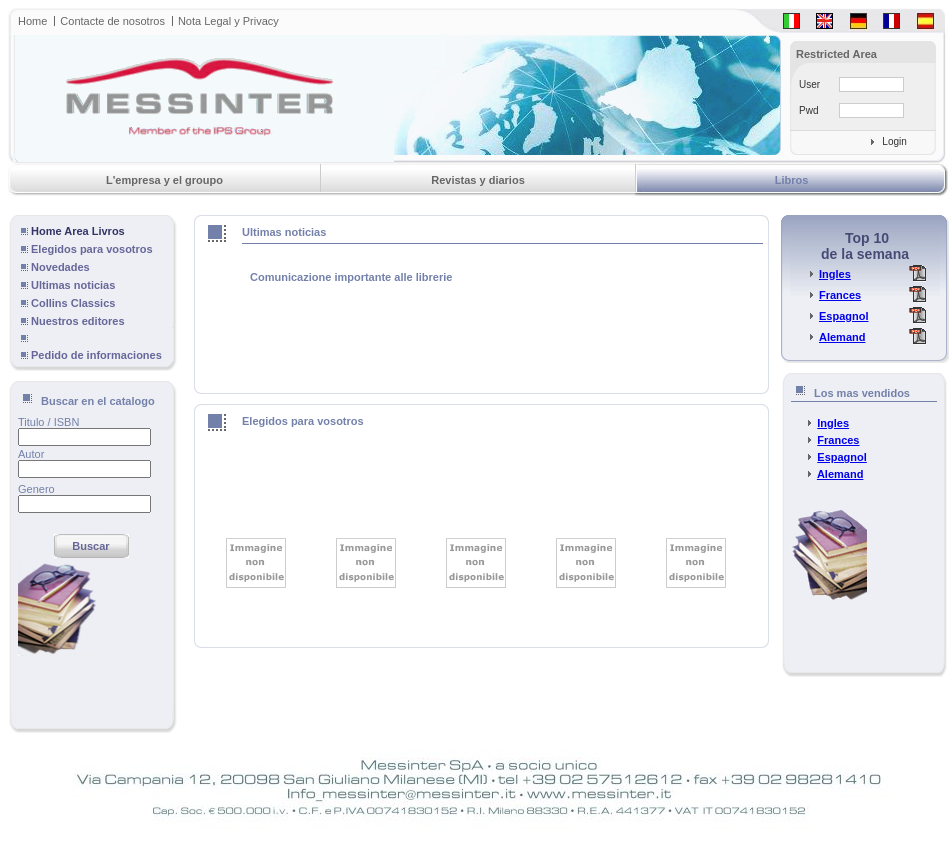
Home (32, 21)
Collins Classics (73, 303)
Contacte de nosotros (112, 21)
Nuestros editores (78, 321)
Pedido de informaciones (96, 355)
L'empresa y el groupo (164, 180)
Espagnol (844, 316)
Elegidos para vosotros (92, 249)
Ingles (835, 274)
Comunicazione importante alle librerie (349, 277)
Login (894, 141)
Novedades (60, 267)
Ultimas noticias (73, 285)
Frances (840, 295)
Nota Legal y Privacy (228, 21)
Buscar (90, 546)
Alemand (842, 337)
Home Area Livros (78, 231)
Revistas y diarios (478, 180)
